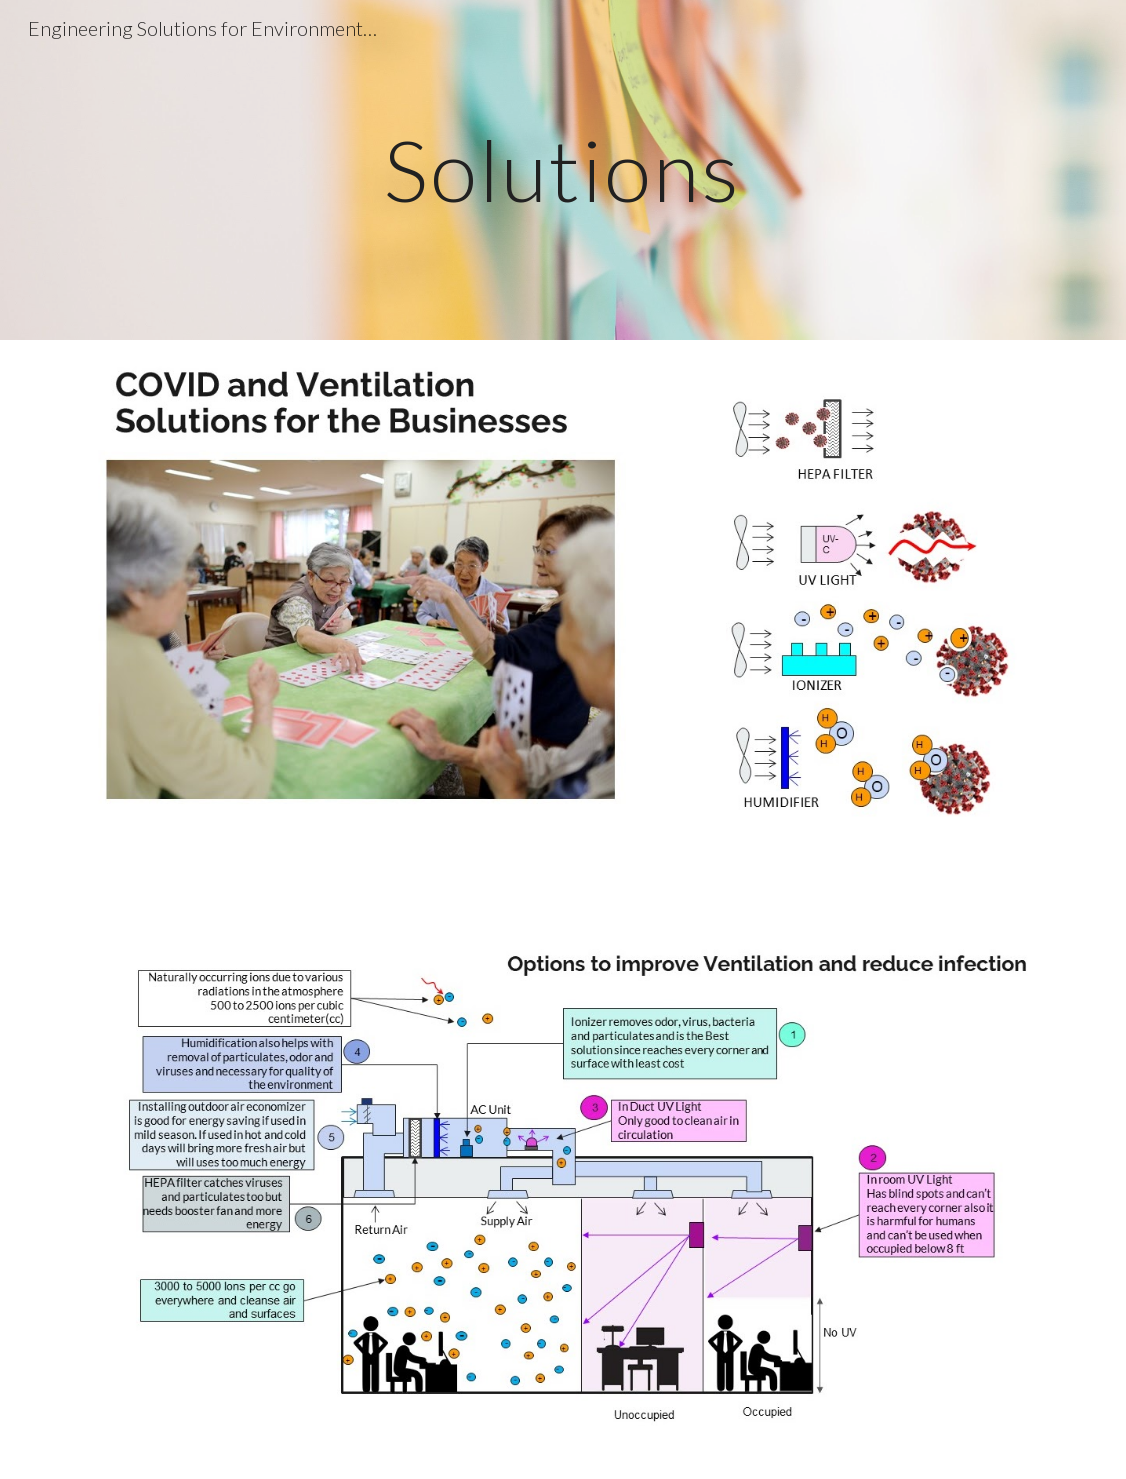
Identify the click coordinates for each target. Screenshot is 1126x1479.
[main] (563, 169)
